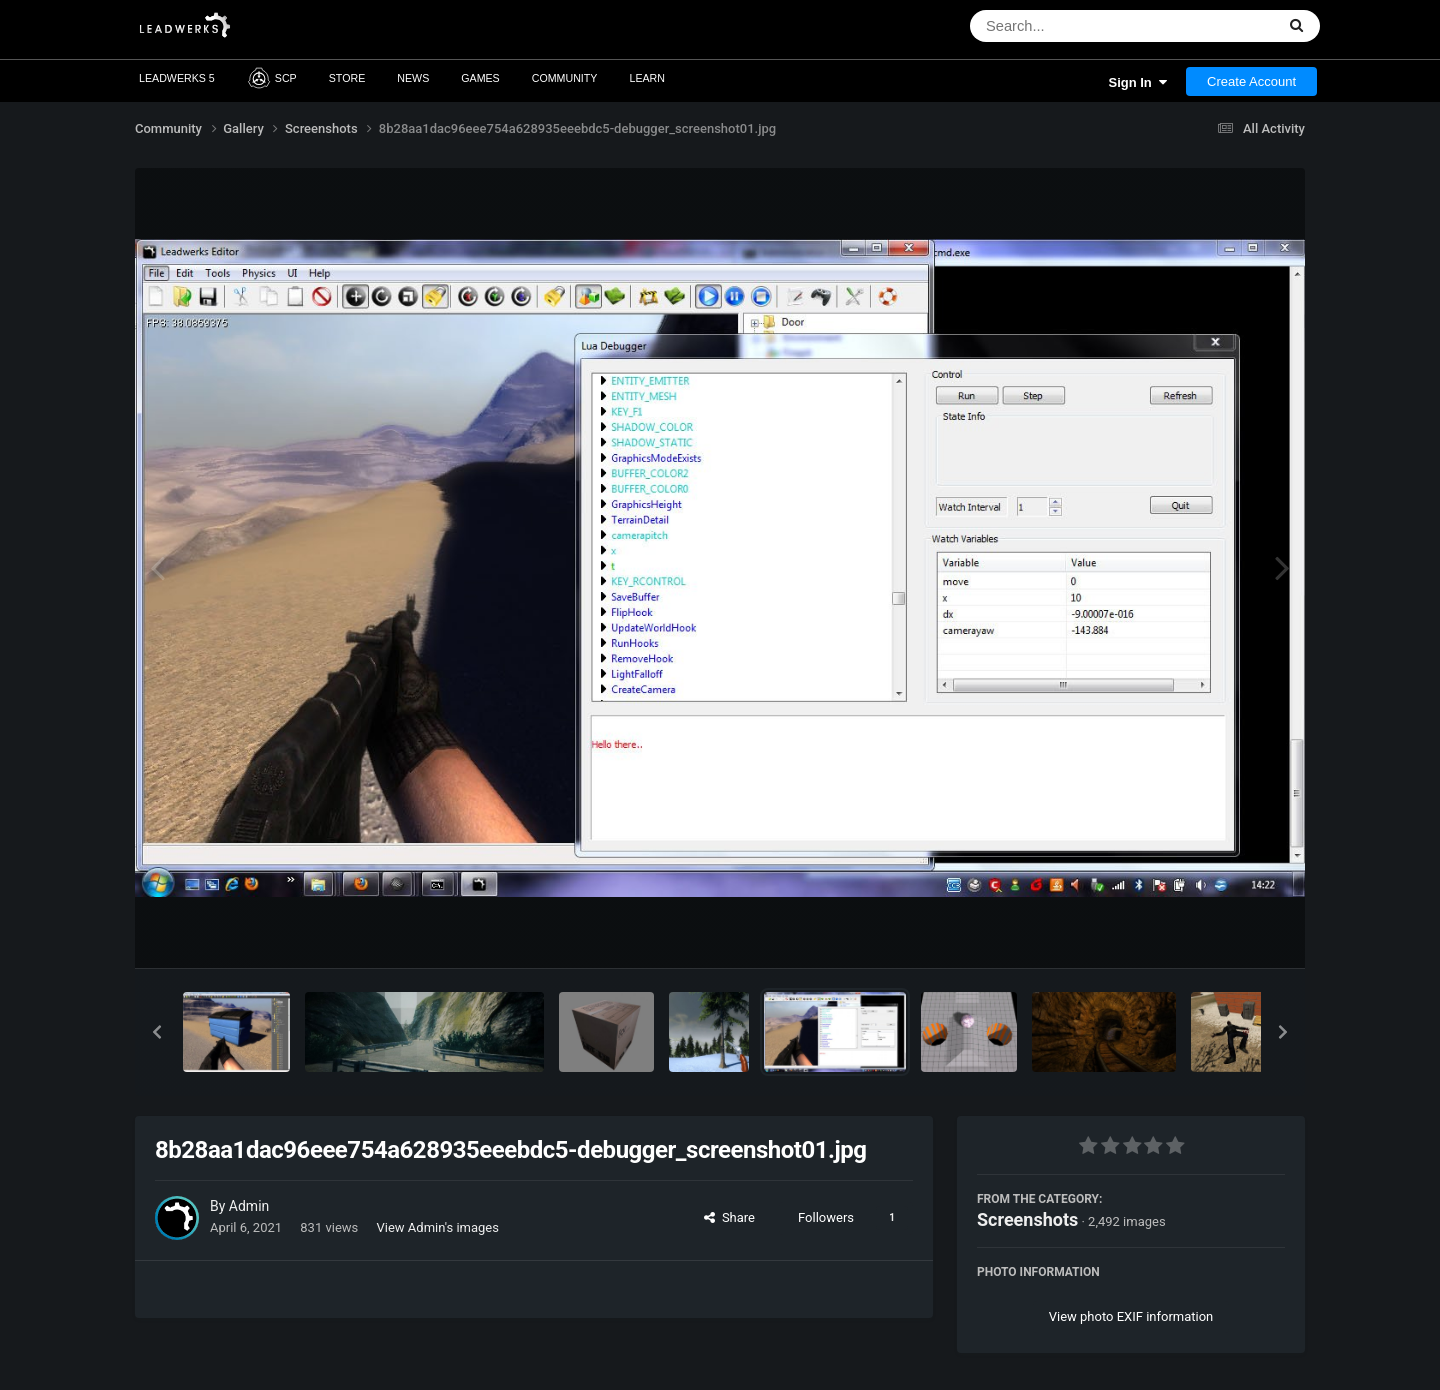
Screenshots (1027, 1219)
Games (480, 78)
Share (729, 1217)
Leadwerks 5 (177, 78)
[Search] (1070, 26)
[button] (157, 1032)
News (413, 78)
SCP (272, 78)
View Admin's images (438, 1227)
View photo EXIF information (1131, 1316)
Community (565, 78)
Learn (647, 78)
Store (347, 78)
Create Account (1251, 81)
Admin (249, 1206)
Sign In (1137, 82)
